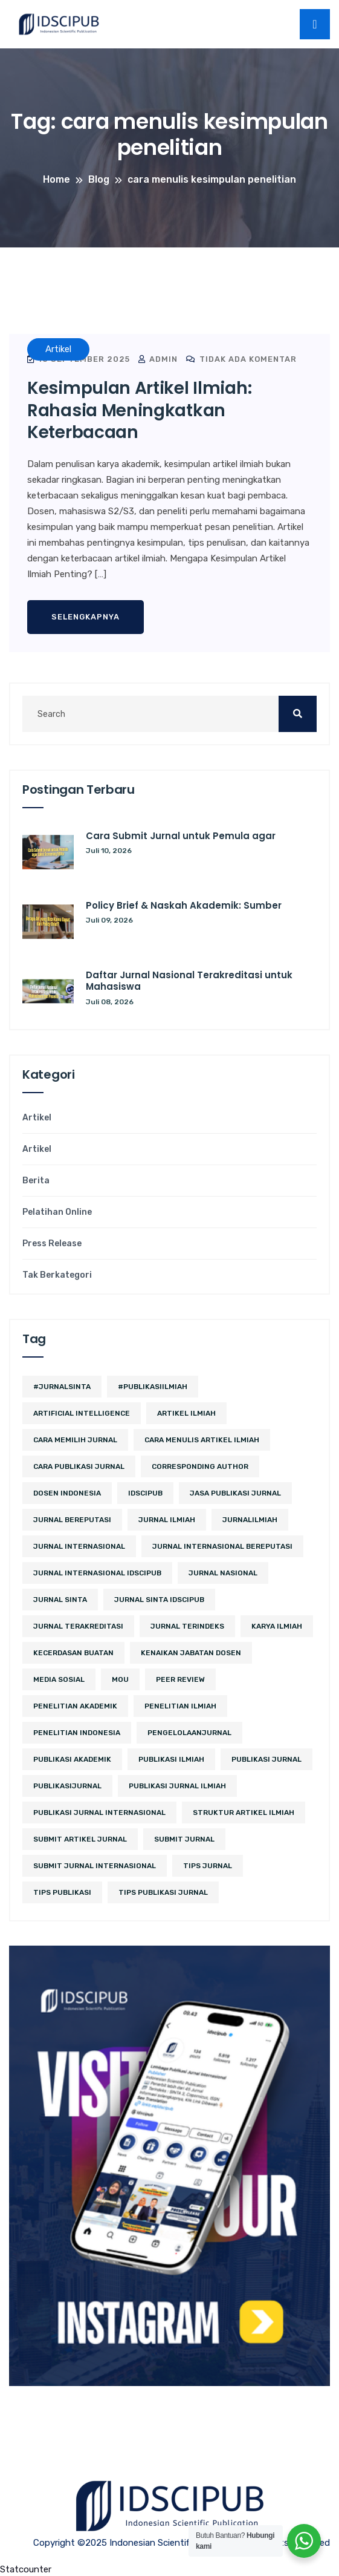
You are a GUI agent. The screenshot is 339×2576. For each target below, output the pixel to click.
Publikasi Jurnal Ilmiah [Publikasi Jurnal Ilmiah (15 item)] (177, 1786)
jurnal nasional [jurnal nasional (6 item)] (223, 1573)
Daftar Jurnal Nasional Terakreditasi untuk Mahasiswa (189, 981)
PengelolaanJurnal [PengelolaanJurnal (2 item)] (189, 1732)
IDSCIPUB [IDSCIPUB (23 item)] (145, 1493)
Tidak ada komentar (241, 359)
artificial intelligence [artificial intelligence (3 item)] (81, 1413)
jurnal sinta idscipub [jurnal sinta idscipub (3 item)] (159, 1599)
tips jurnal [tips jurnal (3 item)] (207, 1866)
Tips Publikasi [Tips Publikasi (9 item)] (62, 1892)
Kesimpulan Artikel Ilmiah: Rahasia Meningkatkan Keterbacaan (139, 410)
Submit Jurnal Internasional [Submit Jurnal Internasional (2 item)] (94, 1866)
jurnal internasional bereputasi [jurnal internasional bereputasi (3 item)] (222, 1546)
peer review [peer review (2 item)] (180, 1679)
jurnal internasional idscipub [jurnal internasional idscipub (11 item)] (97, 1573)
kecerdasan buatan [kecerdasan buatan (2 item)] (73, 1653)
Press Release (52, 1244)
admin (158, 359)
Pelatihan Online (57, 1212)
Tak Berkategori (57, 1275)
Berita (36, 1181)
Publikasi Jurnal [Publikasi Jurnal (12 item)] (266, 1759)
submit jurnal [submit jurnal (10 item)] (184, 1839)
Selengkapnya (85, 616)
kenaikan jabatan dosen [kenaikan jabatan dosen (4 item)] (191, 1653)
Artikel (36, 1118)
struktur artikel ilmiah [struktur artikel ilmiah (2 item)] (243, 1812)
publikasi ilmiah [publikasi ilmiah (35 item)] (171, 1759)
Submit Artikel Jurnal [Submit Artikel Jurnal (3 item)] (80, 1839)
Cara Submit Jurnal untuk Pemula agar (181, 835)
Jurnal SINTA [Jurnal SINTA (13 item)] (60, 1599)
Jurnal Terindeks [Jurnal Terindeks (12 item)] (187, 1626)
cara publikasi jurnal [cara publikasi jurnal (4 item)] (78, 1466)
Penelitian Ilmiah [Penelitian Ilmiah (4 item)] (180, 1706)
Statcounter (25, 2569)
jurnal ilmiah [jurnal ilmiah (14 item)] (166, 1519)
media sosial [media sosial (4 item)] (59, 1679)
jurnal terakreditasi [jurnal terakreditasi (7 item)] (78, 1626)
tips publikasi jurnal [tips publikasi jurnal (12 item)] (163, 1892)
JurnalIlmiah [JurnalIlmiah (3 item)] (249, 1519)
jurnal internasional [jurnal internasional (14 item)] (79, 1546)
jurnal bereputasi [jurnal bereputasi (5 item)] (72, 1519)
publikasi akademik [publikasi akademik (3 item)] (72, 1759)
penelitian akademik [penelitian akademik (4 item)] (75, 1706)
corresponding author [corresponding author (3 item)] (200, 1466)
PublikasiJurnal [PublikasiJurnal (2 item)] (67, 1786)
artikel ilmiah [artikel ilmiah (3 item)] (186, 1413)
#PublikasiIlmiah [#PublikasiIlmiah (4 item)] (152, 1386)
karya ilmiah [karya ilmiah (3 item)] (276, 1626)
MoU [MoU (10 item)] (120, 1679)
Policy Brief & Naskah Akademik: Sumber (184, 905)
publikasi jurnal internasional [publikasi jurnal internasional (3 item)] (99, 1812)
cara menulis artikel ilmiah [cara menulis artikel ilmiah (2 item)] (201, 1440)
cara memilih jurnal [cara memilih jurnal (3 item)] (75, 1440)
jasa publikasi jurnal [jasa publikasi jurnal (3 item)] (235, 1493)
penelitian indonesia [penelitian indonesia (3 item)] (76, 1732)
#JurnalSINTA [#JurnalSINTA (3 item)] (62, 1386)
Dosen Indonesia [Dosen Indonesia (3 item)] (67, 1493)
